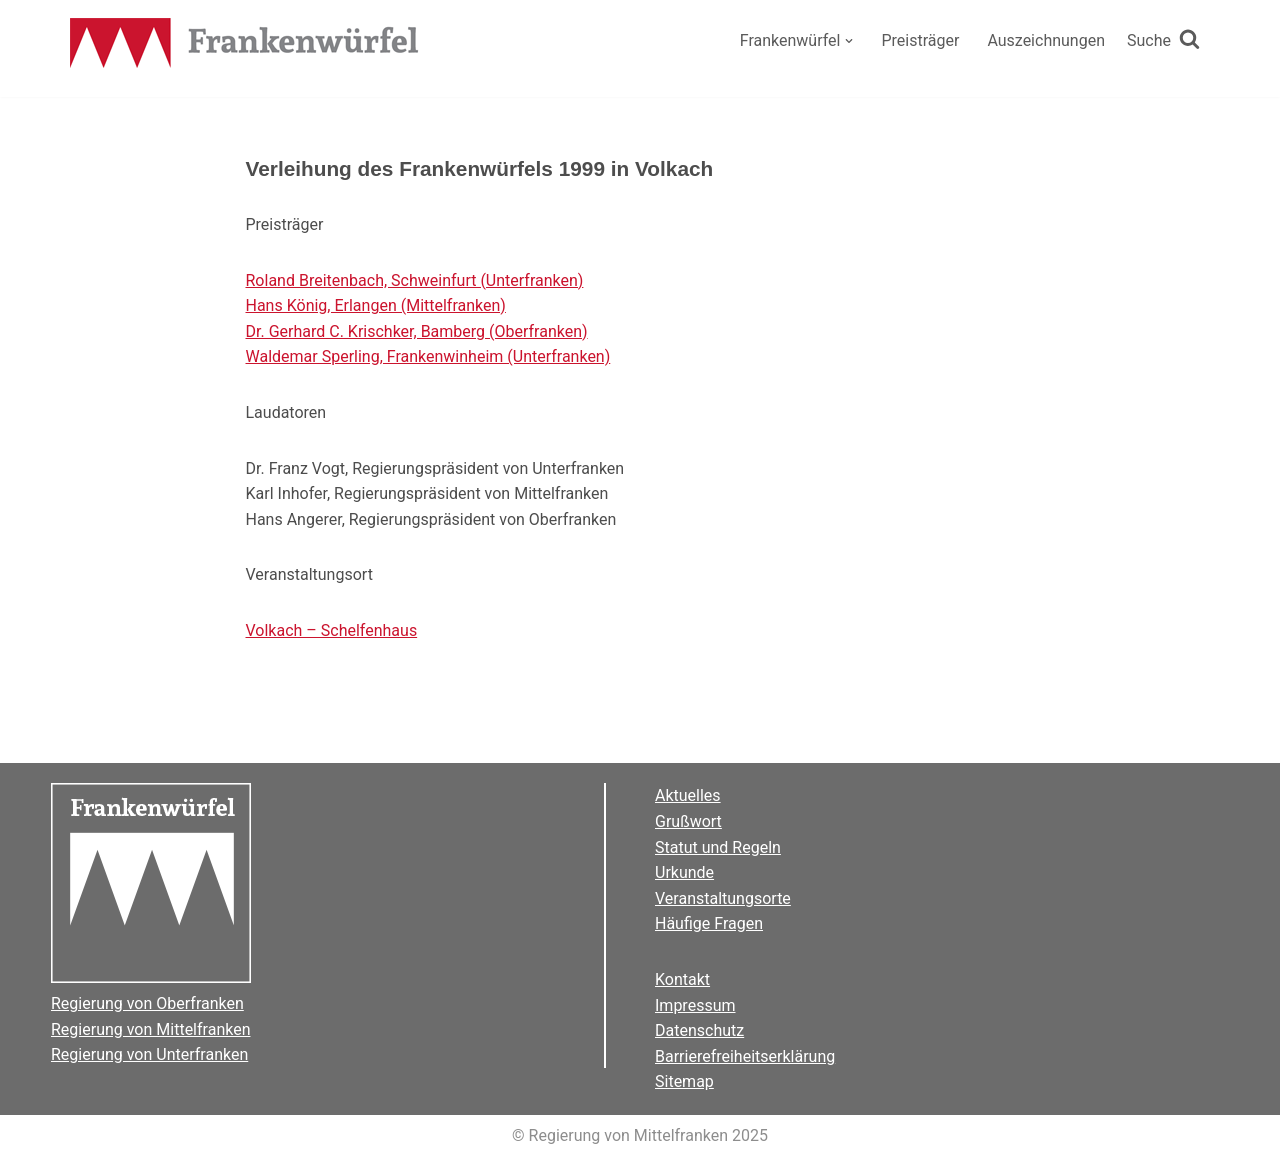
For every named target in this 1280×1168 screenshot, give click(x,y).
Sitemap (684, 1081)
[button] (849, 41)
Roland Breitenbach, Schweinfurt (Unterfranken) (415, 280)
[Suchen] (1163, 41)
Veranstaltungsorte (723, 898)
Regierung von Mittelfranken (150, 1029)
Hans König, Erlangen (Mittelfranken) (376, 305)
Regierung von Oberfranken (147, 1003)
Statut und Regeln (718, 847)
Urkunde (684, 872)
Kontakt (682, 979)
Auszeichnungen (1046, 40)
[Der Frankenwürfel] (245, 45)
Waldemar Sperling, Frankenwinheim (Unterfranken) (428, 356)
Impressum (695, 1005)
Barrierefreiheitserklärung (745, 1056)
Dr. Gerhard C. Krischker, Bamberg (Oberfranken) (417, 331)
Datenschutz (699, 1030)
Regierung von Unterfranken (149, 1054)
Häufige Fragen (709, 923)
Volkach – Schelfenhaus (332, 630)
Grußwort (688, 821)
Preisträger (920, 40)
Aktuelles (688, 795)
